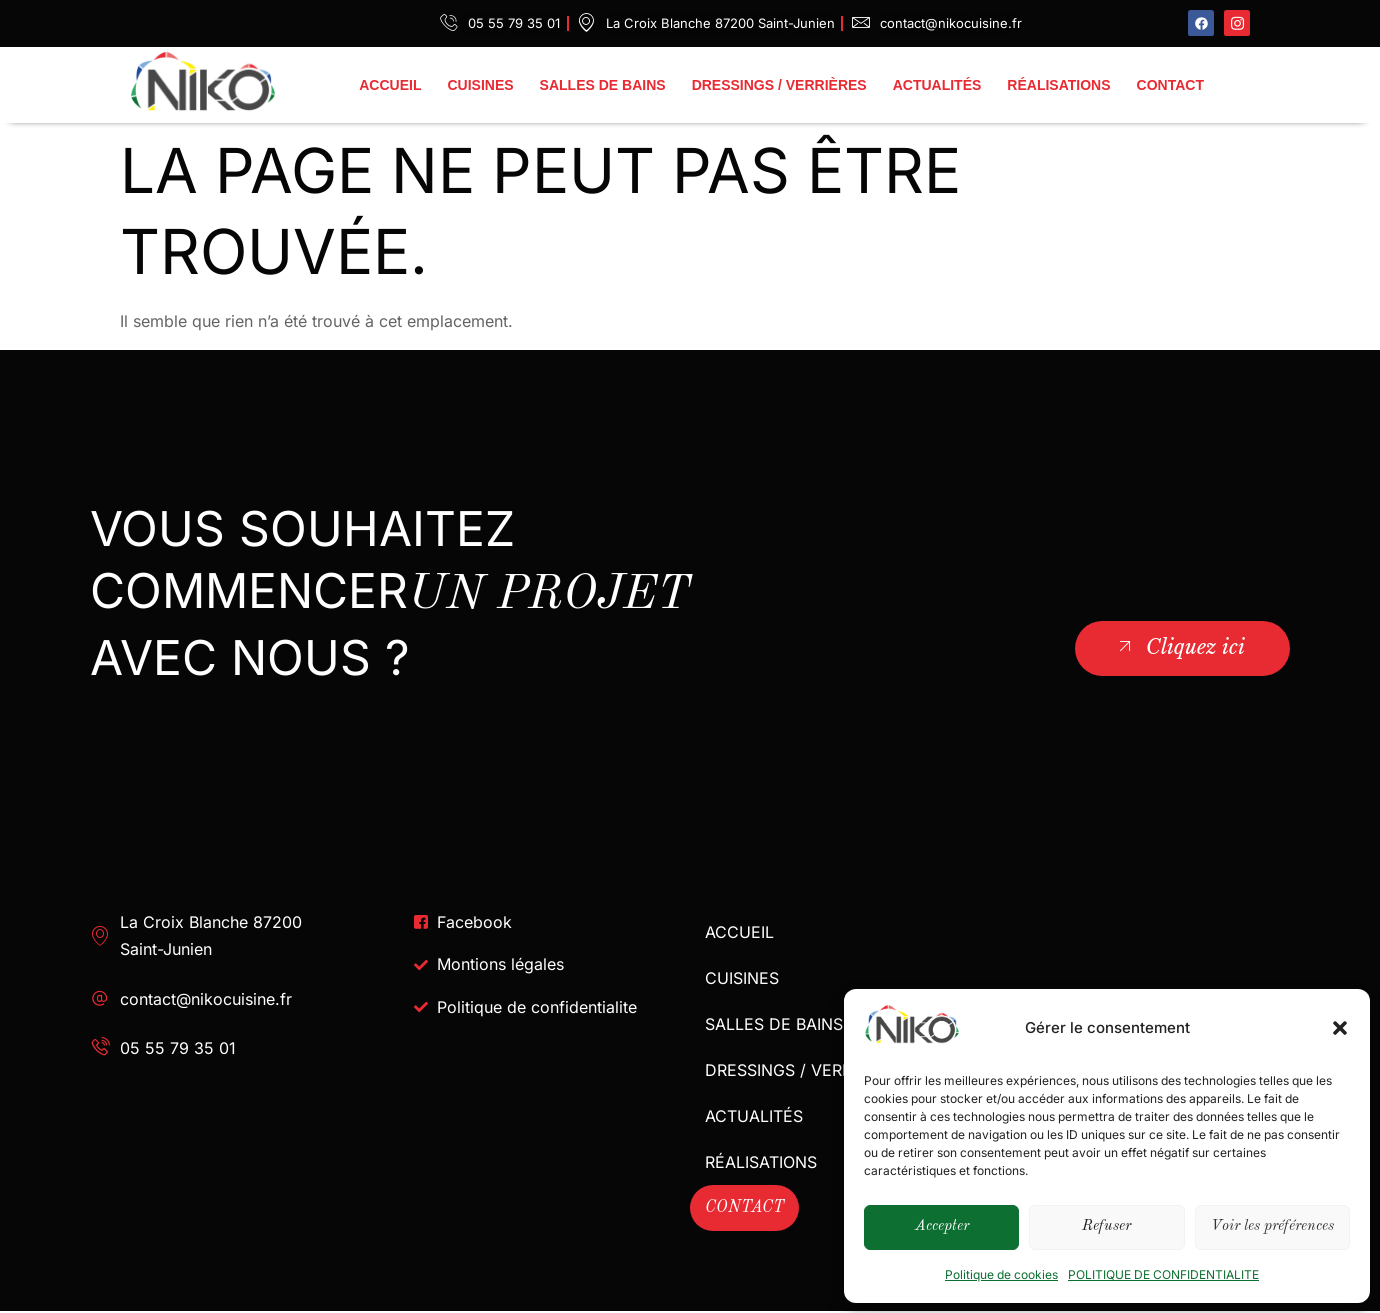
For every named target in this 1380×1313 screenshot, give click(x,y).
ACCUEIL (390, 85)
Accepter (942, 1226)
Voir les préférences (1272, 1226)
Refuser (1106, 1226)
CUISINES (480, 85)
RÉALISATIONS (1058, 85)
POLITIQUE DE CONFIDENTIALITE (1163, 1274)
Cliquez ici (1179, 647)
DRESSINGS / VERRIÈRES (779, 85)
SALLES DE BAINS (603, 85)
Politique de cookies (1001, 1274)
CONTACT (1170, 85)
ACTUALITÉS (937, 85)
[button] (1340, 1028)
